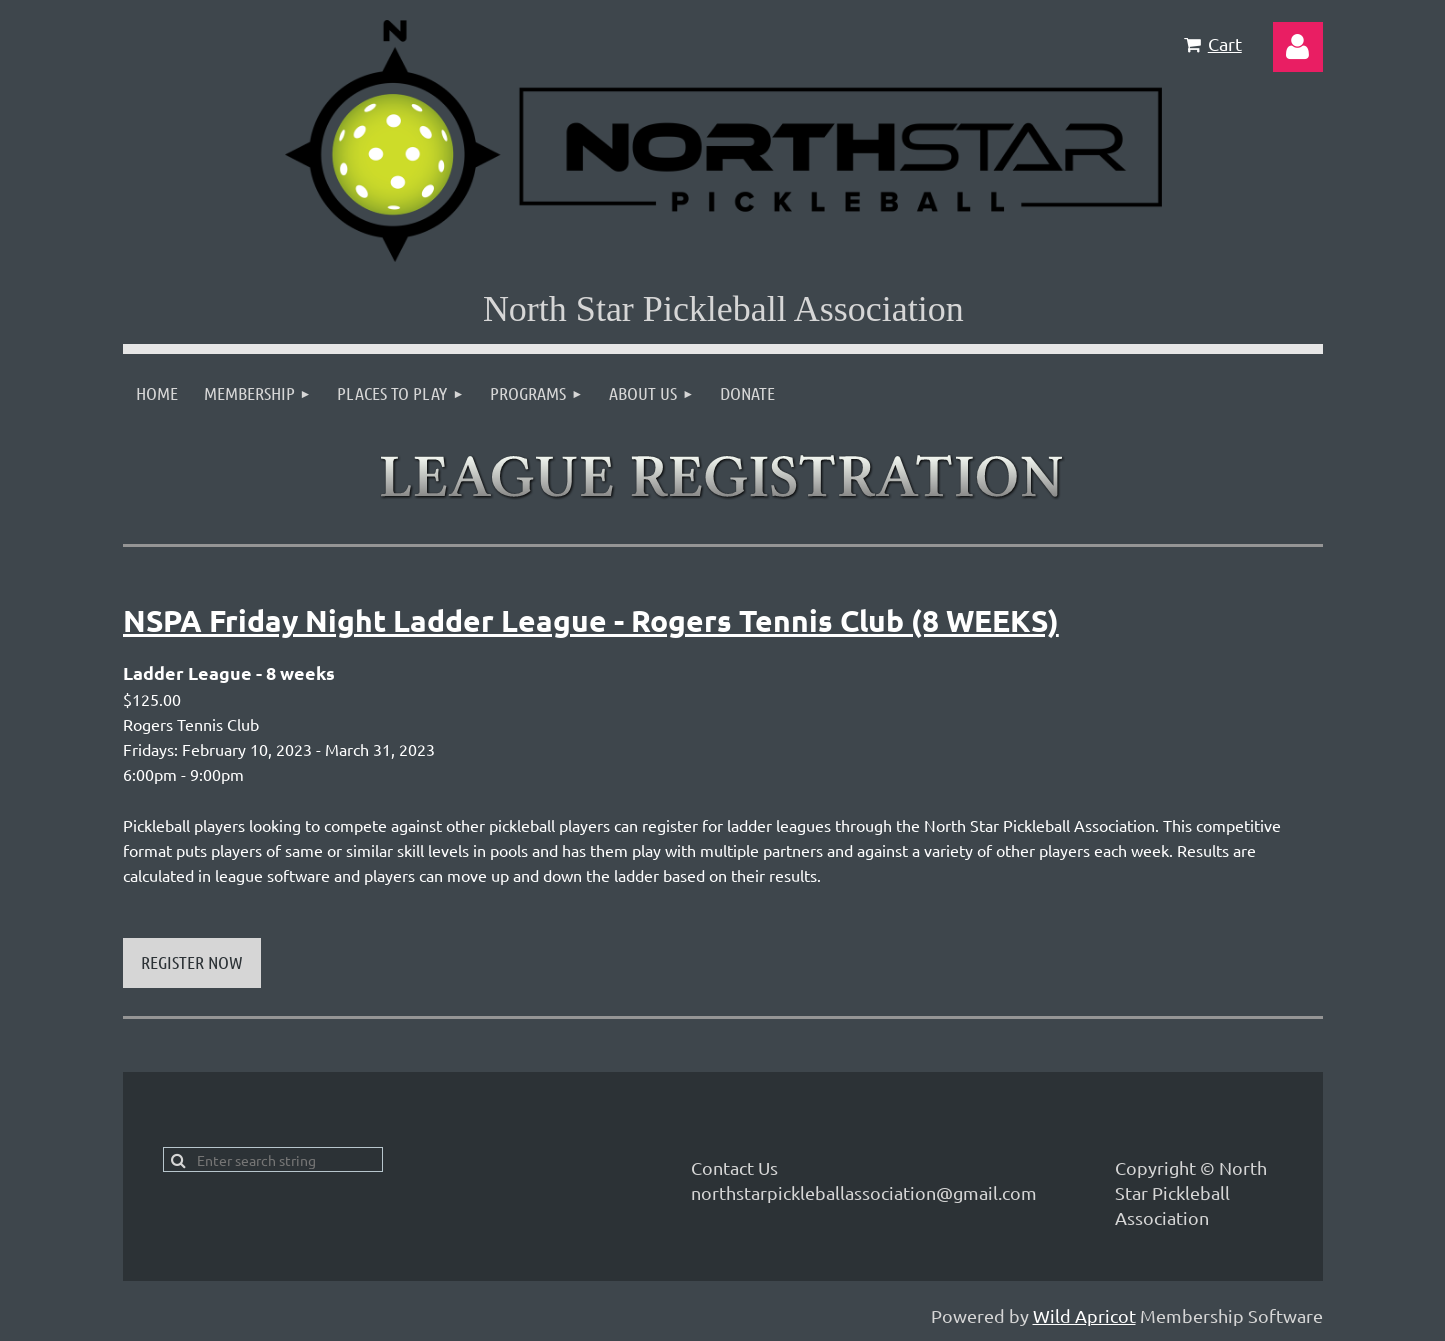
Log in (1298, 47)
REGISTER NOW (192, 962)
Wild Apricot (1084, 1315)
